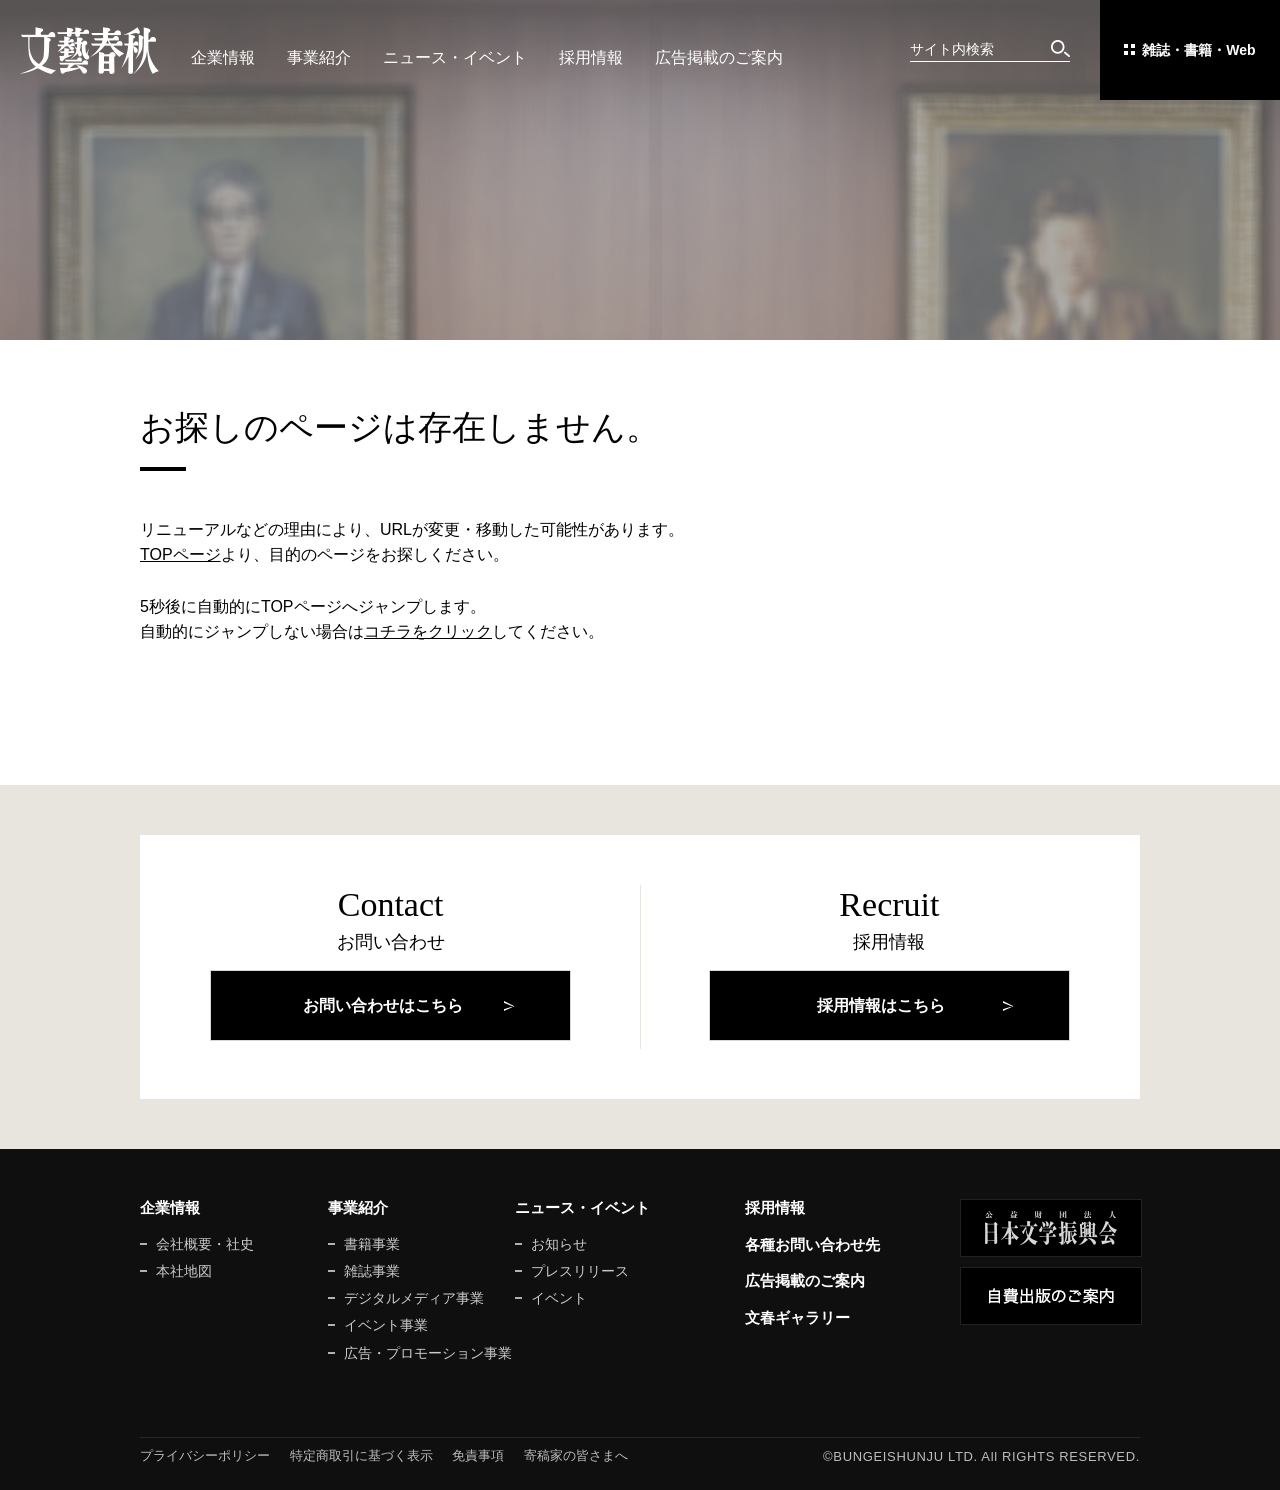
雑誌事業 (372, 1271)
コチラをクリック (428, 631)
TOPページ (180, 554)
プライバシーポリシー (205, 1455)
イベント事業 (386, 1325)
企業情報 (223, 57)
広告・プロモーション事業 (428, 1353)
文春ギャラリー (797, 1317)
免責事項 (478, 1455)
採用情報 (591, 57)
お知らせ (559, 1244)
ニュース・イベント (455, 57)
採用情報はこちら (881, 1005)
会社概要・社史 (205, 1244)
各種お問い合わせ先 (812, 1244)
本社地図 (184, 1271)
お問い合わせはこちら (383, 1005)
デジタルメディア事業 (414, 1298)
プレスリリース (580, 1271)
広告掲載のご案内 (719, 57)
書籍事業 (372, 1244)
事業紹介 (319, 57)
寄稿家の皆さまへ (576, 1455)
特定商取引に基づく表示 (361, 1455)
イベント (559, 1298)
